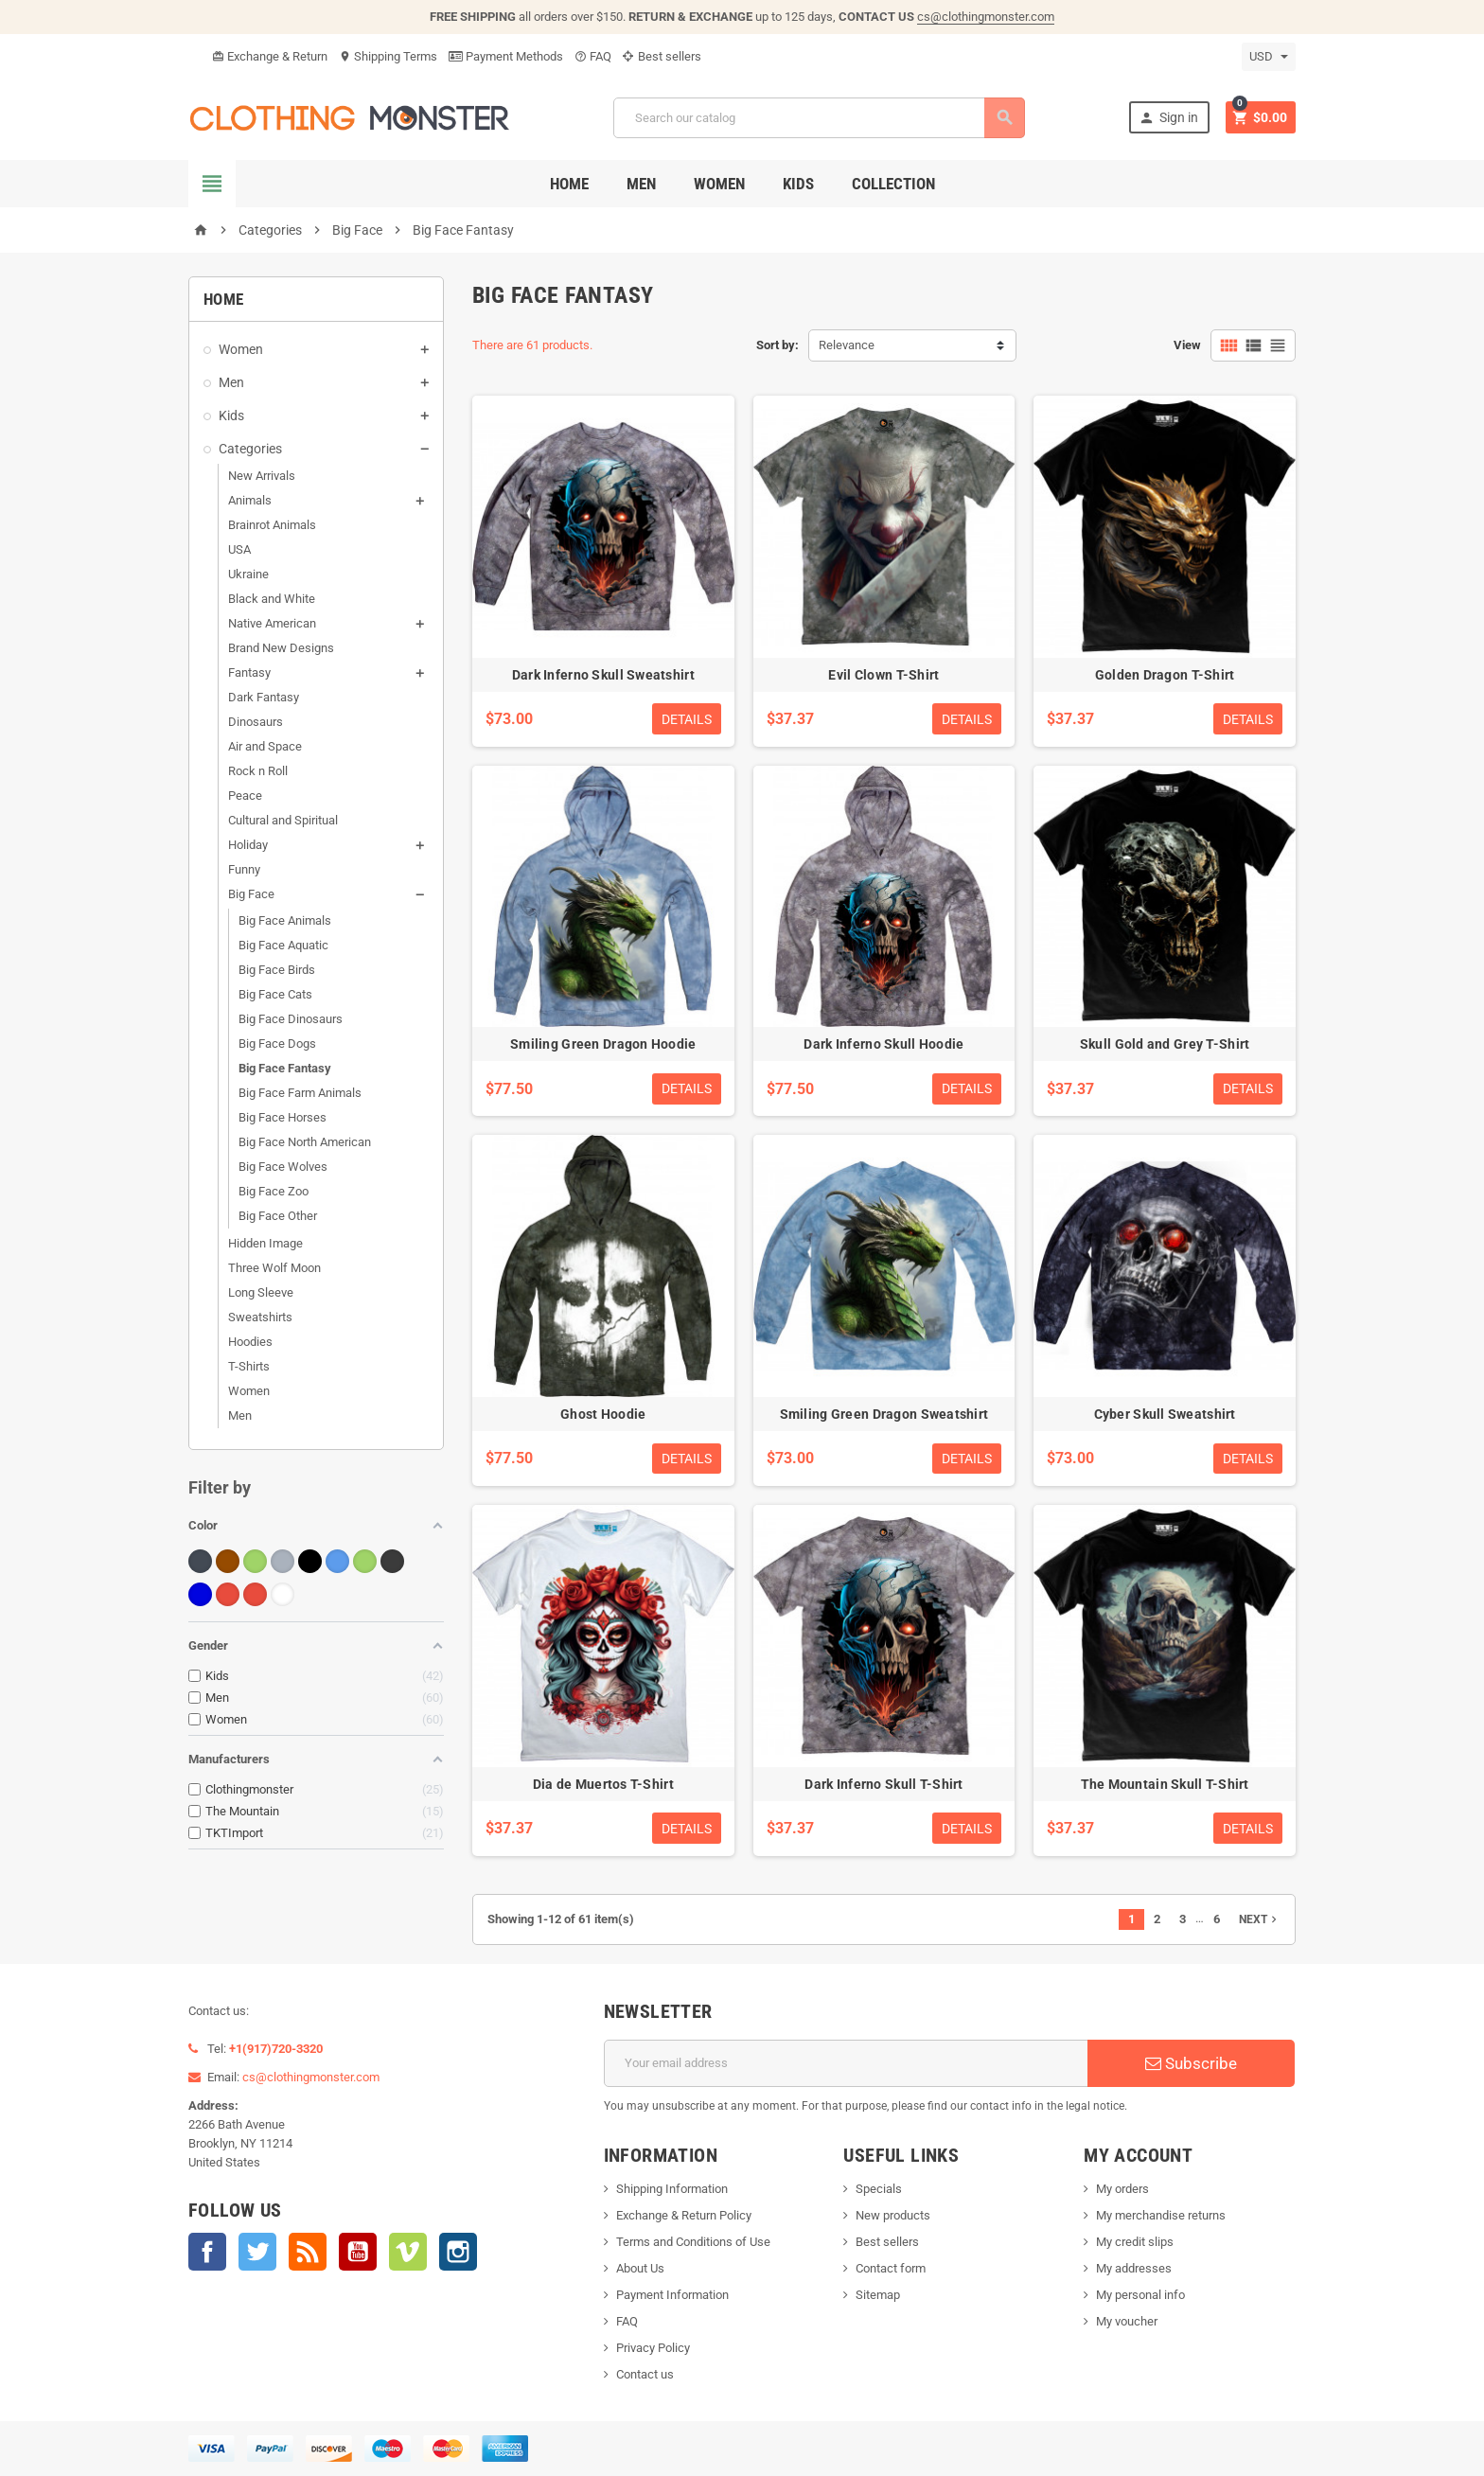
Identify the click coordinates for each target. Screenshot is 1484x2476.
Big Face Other (277, 1216)
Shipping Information (672, 2189)
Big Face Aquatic (283, 945)
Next (1260, 1919)
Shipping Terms (388, 56)
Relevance (846, 345)
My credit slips (1135, 2242)
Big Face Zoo (273, 1191)
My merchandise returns (1161, 2215)
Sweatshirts (260, 1317)
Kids (798, 183)
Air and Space (265, 746)
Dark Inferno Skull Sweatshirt (603, 674)
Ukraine (248, 574)
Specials (879, 2189)
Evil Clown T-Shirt (883, 674)
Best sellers (662, 56)
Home (569, 183)
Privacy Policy (653, 2348)
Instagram (458, 2252)
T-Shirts (249, 1366)
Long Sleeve (260, 1292)
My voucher (1126, 2321)
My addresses (1134, 2268)
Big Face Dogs (277, 1043)
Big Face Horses (282, 1117)
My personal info (1140, 2295)
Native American (272, 623)
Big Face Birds (276, 970)
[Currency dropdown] (1269, 57)
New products (893, 2215)
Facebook (207, 2252)
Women (719, 183)
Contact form (891, 2268)
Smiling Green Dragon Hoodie (603, 1044)
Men (641, 183)
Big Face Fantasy (284, 1068)
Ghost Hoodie (602, 1414)
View (1187, 345)
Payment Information (672, 2295)
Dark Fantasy (263, 697)
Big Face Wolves (282, 1166)
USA (239, 549)
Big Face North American (304, 1142)
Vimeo (408, 2252)
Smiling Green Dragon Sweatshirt (884, 1414)
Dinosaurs (255, 722)
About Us (640, 2268)
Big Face (251, 894)
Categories (250, 448)
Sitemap (878, 2295)
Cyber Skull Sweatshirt (1165, 1414)
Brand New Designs (281, 648)
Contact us (645, 2374)
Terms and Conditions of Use (693, 2242)
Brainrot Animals (272, 525)
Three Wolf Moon (274, 1268)
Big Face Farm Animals (300, 1093)
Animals (250, 500)
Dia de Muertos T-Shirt (603, 1784)
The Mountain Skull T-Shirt (1165, 1784)
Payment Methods (506, 56)
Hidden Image (265, 1243)
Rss (308, 2252)
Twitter (257, 2252)
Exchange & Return (269, 56)
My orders (1122, 2189)
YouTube (358, 2252)
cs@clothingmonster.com (985, 16)
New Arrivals (261, 476)
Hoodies (250, 1342)
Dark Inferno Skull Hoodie (883, 1044)
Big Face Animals (284, 920)
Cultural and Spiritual (283, 820)
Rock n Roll (258, 771)
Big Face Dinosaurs (290, 1019)
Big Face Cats (275, 994)
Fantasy (249, 672)
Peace (245, 795)
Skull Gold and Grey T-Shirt (1165, 1044)
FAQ (592, 56)
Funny (244, 869)
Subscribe (1191, 2063)
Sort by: (777, 345)
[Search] (818, 117)
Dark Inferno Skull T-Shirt (883, 1784)
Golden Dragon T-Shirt (1165, 674)
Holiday (248, 845)
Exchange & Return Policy (683, 2215)
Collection (893, 183)
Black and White (271, 599)
